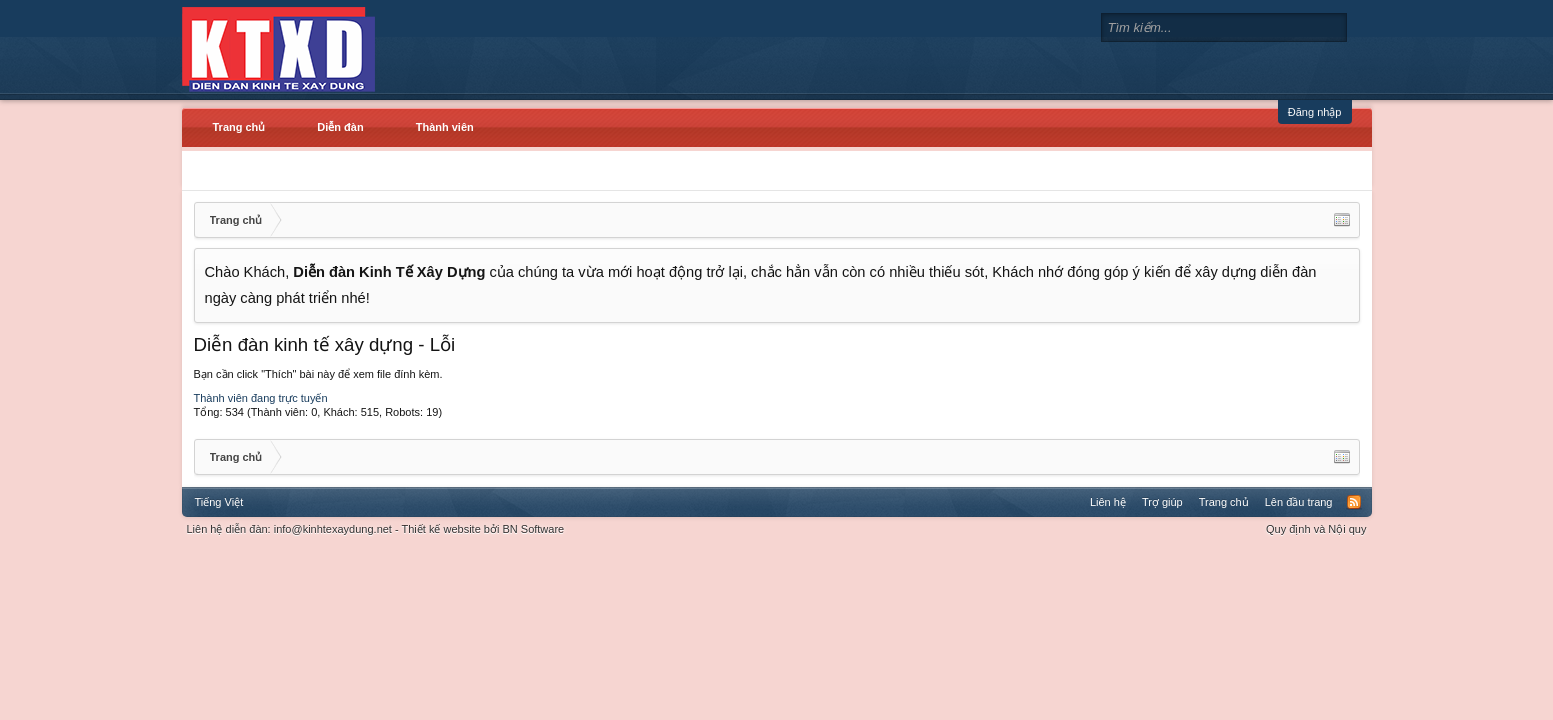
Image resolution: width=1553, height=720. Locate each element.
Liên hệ (1108, 502)
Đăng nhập (1315, 112)
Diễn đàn (340, 127)
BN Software (533, 529)
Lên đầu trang (1299, 502)
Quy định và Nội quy (1316, 529)
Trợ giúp (1162, 502)
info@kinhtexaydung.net (333, 529)
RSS (1354, 502)
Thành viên (445, 127)
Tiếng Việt (219, 502)
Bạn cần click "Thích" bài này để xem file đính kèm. (318, 374)
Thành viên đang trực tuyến (261, 398)
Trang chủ (239, 127)
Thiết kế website (441, 529)
